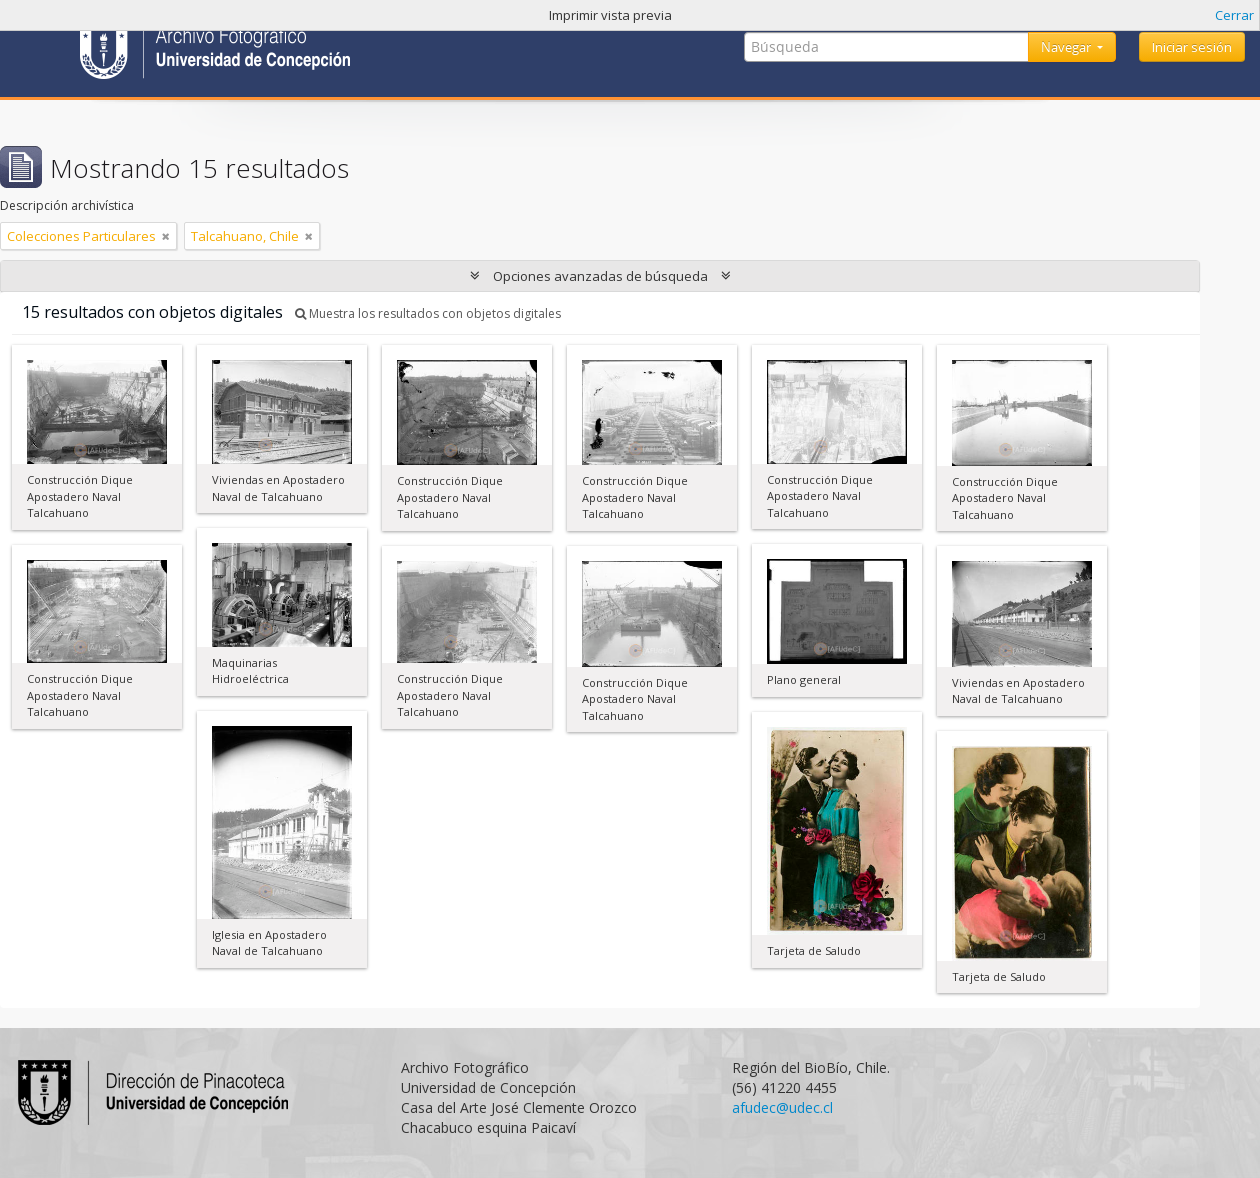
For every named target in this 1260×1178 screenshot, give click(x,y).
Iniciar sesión (1192, 47)
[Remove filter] (166, 236)
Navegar (1067, 47)
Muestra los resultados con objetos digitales (428, 313)
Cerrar (1234, 15)
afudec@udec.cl (782, 1107)
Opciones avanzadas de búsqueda (600, 276)
